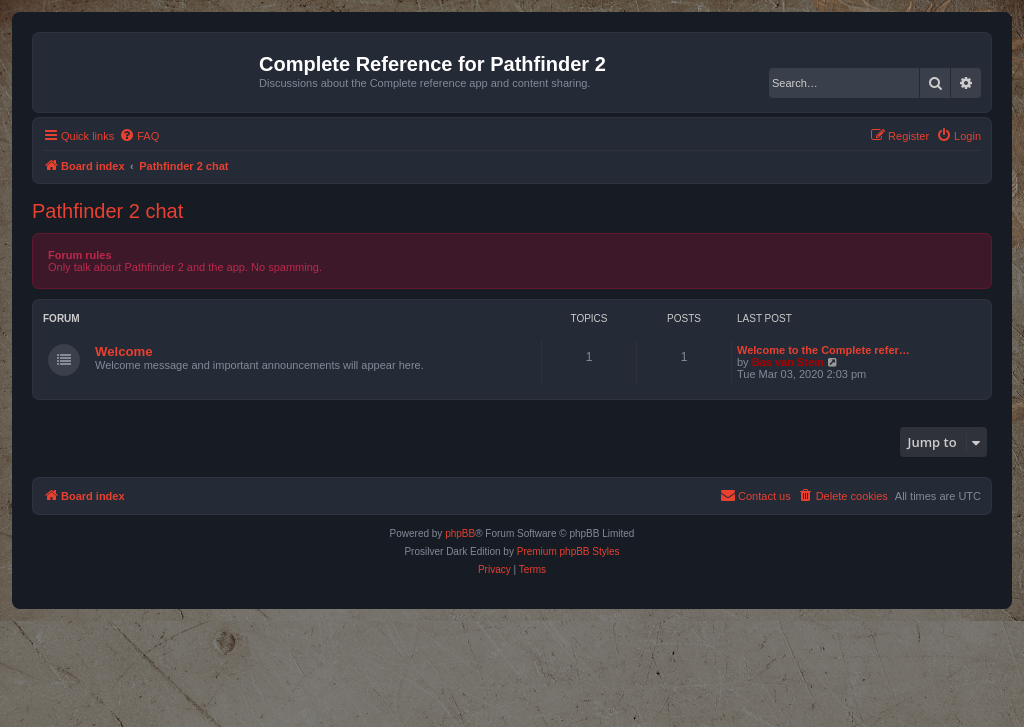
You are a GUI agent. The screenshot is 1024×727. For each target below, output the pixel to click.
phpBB (460, 533)
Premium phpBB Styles (568, 551)
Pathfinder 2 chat (107, 211)
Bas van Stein (788, 362)
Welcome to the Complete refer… (823, 350)
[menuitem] (139, 136)
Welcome (124, 351)
